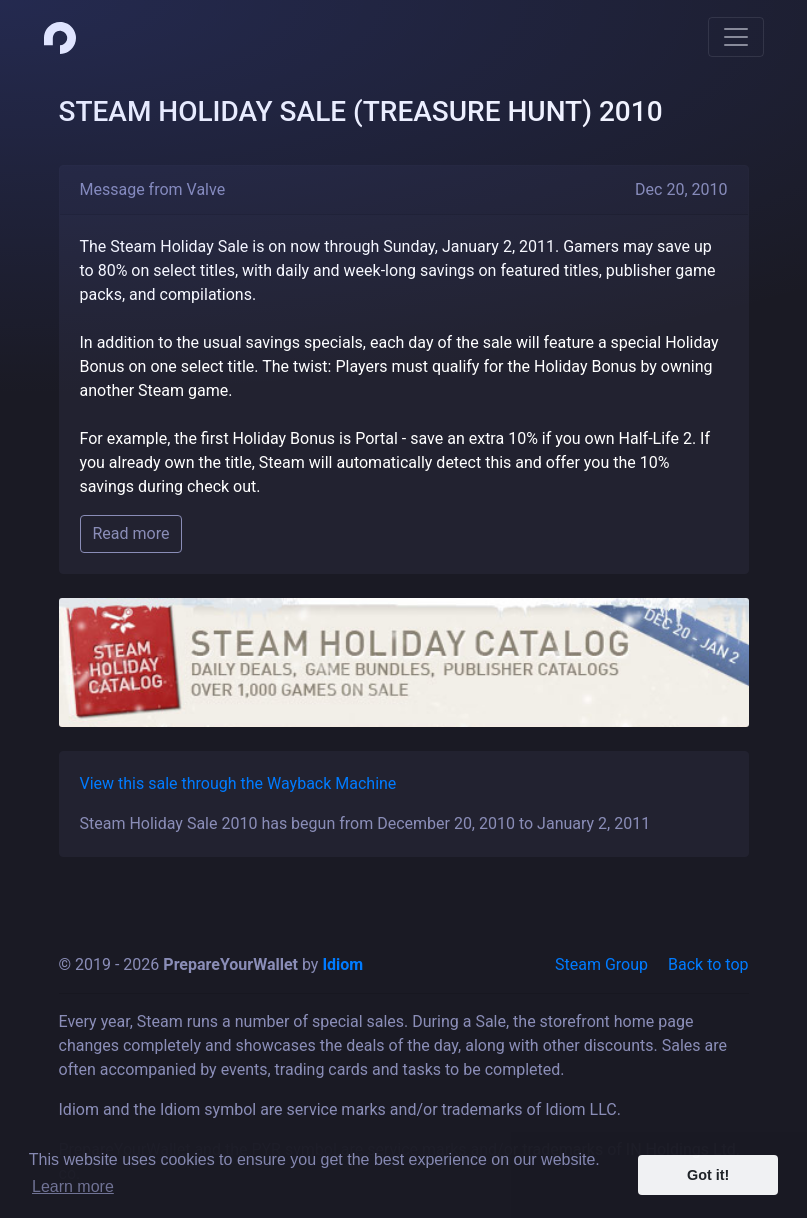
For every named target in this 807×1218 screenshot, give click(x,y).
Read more (131, 533)
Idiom (342, 964)
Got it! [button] (708, 1175)
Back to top (708, 964)
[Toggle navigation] (736, 37)
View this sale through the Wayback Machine (238, 783)
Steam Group (601, 964)
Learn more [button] (73, 1186)
